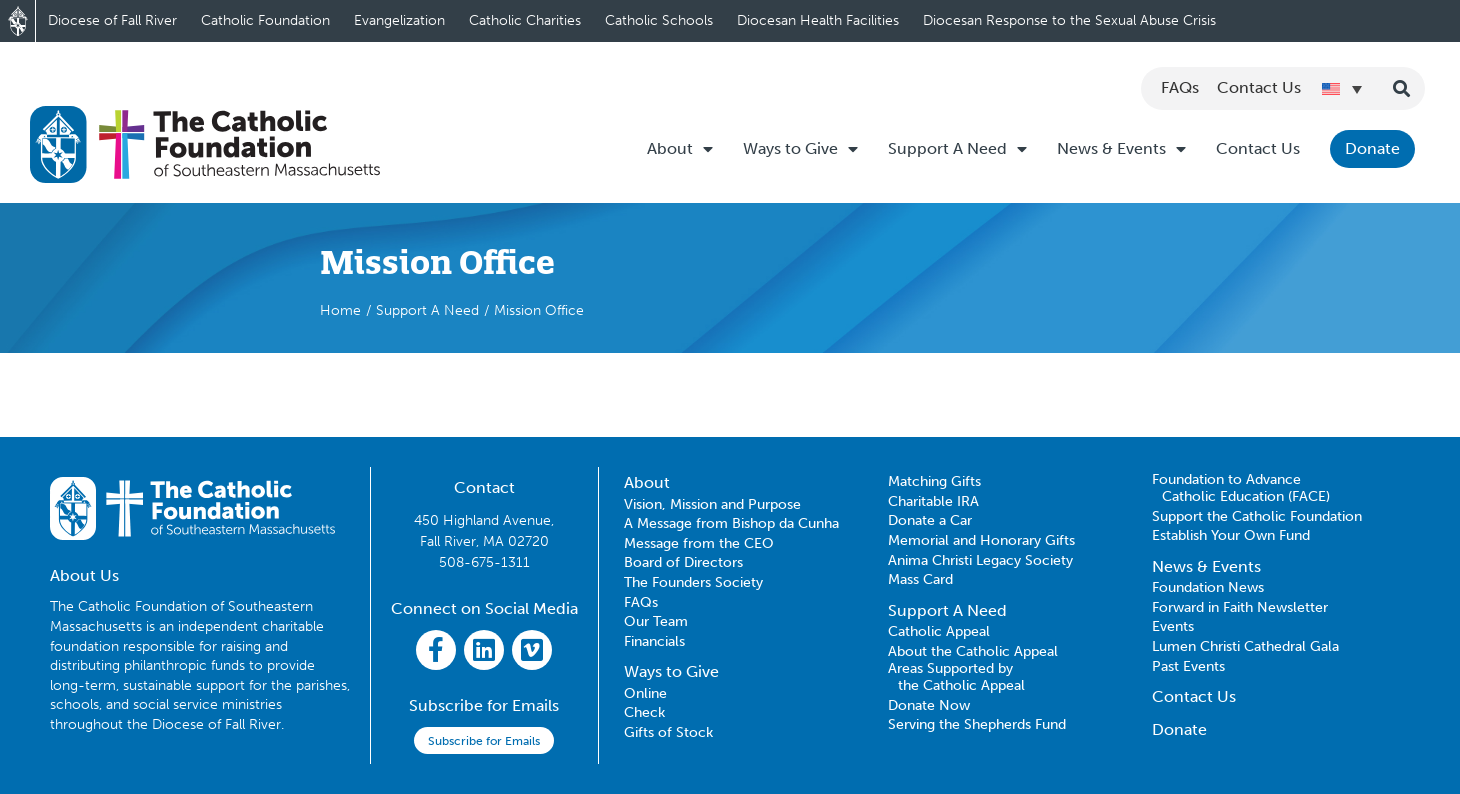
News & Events (1121, 149)
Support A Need (957, 149)
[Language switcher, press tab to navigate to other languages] (1342, 89)
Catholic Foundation (265, 20)
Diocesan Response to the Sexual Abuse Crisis (1069, 20)
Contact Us (1258, 148)
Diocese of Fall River (112, 20)
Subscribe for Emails (484, 741)
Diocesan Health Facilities (818, 20)
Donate (1372, 148)
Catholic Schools (659, 20)
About (680, 149)
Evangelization (399, 20)
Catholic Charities (525, 20)
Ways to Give (800, 149)
